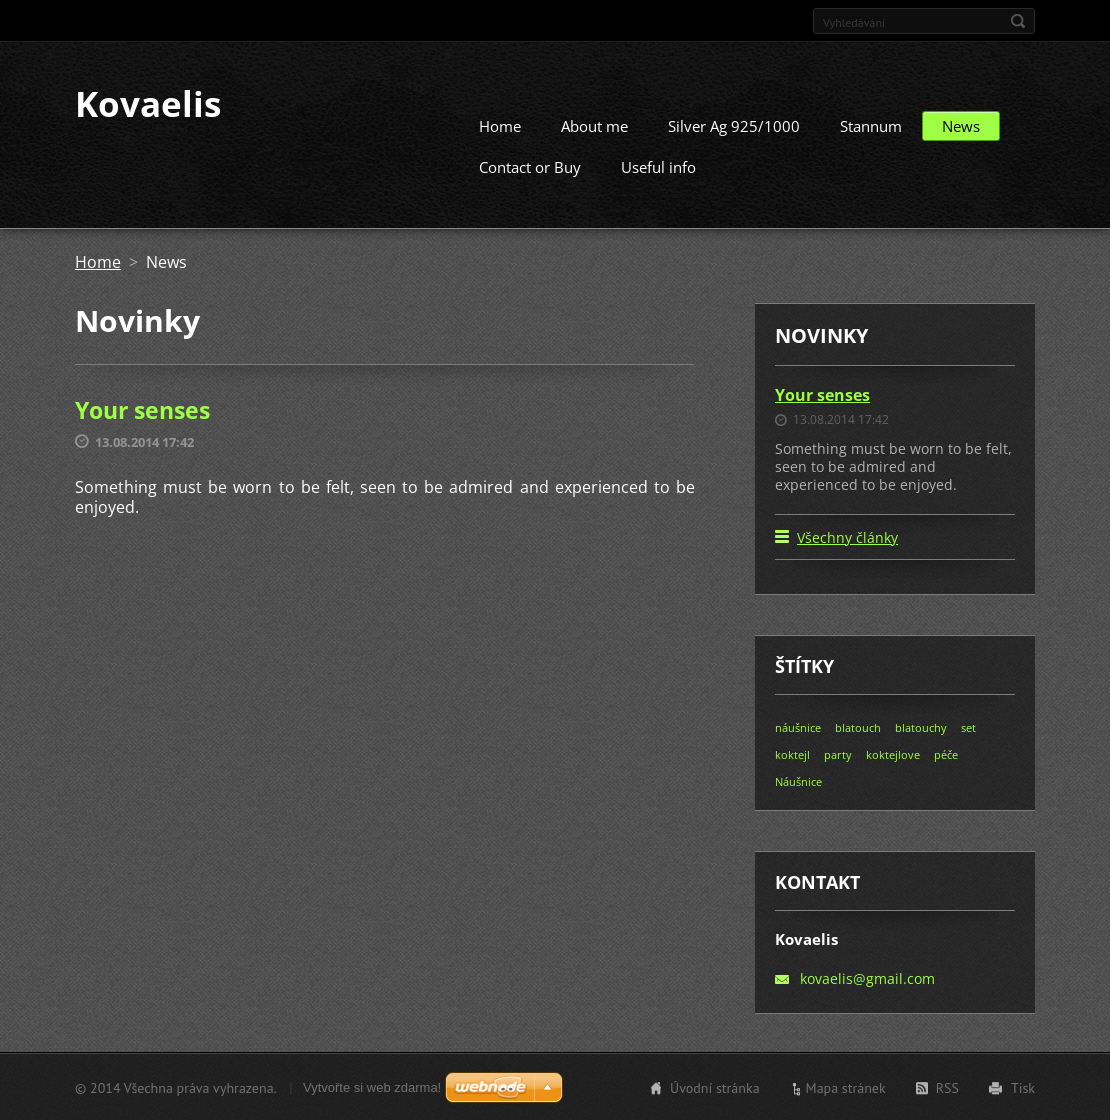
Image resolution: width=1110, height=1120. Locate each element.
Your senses (142, 409)
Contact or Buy (530, 166)
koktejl (792, 753)
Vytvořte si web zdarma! (372, 1086)
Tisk (1023, 1087)
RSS (947, 1087)
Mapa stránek (846, 1087)
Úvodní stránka (715, 1087)
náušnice (798, 726)
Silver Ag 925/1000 (734, 125)
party (838, 753)
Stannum (871, 125)
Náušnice (798, 780)
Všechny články (847, 536)
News (961, 125)
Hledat (1018, 21)
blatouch (858, 726)
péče (946, 753)
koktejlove (893, 753)
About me (594, 125)
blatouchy (921, 726)
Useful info (658, 166)
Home (500, 125)
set (968, 726)
